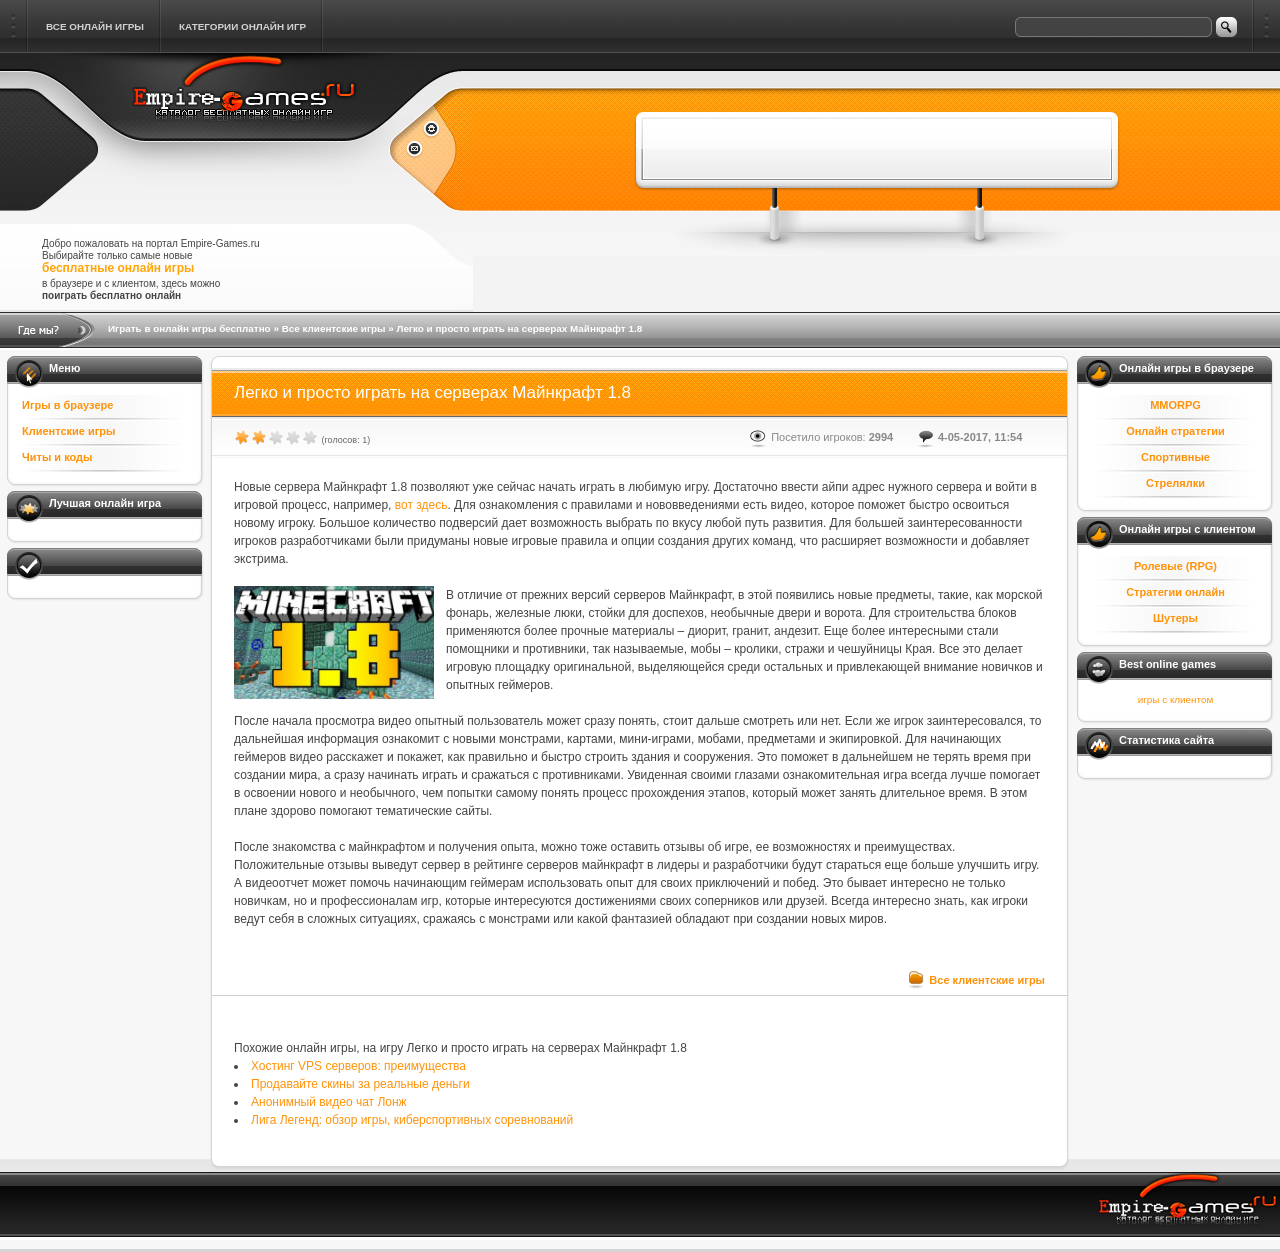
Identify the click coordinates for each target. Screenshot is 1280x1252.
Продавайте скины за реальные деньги (360, 1084)
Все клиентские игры (334, 328)
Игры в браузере (67, 405)
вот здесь (421, 505)
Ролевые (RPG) (1175, 566)
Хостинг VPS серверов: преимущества (358, 1066)
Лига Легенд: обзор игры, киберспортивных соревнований (412, 1120)
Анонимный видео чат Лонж (329, 1102)
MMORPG (1175, 405)
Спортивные (1175, 457)
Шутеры (1175, 618)
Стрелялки (1175, 483)
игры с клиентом (1175, 699)
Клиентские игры (68, 431)
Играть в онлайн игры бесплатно (189, 328)
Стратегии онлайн (1175, 592)
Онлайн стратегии (1175, 431)
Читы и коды (57, 457)
